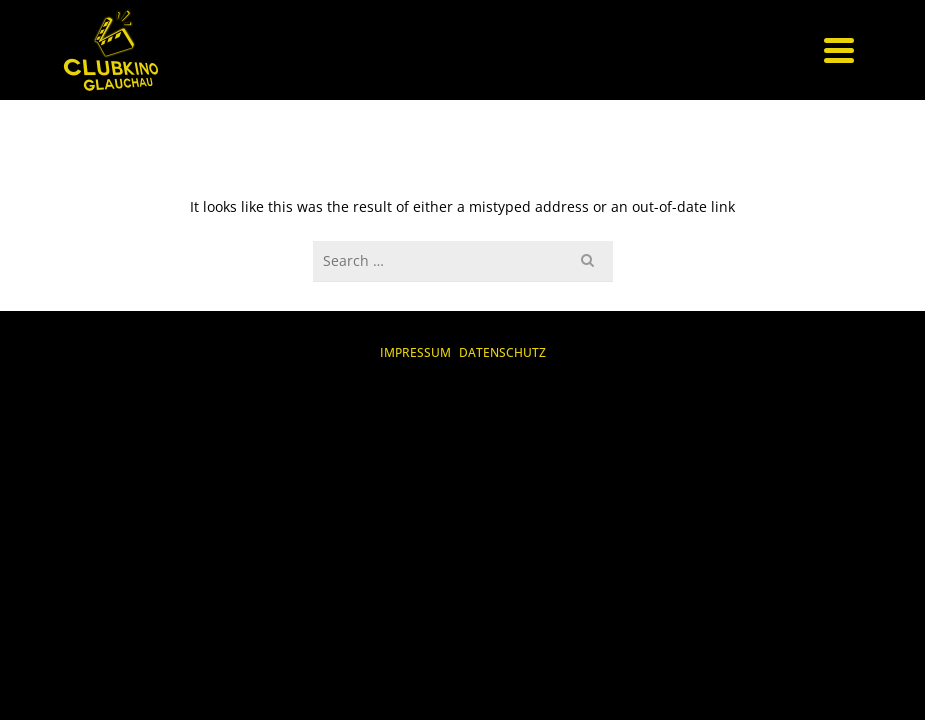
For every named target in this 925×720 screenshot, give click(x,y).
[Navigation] (839, 50)
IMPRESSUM (415, 352)
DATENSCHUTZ (502, 352)
